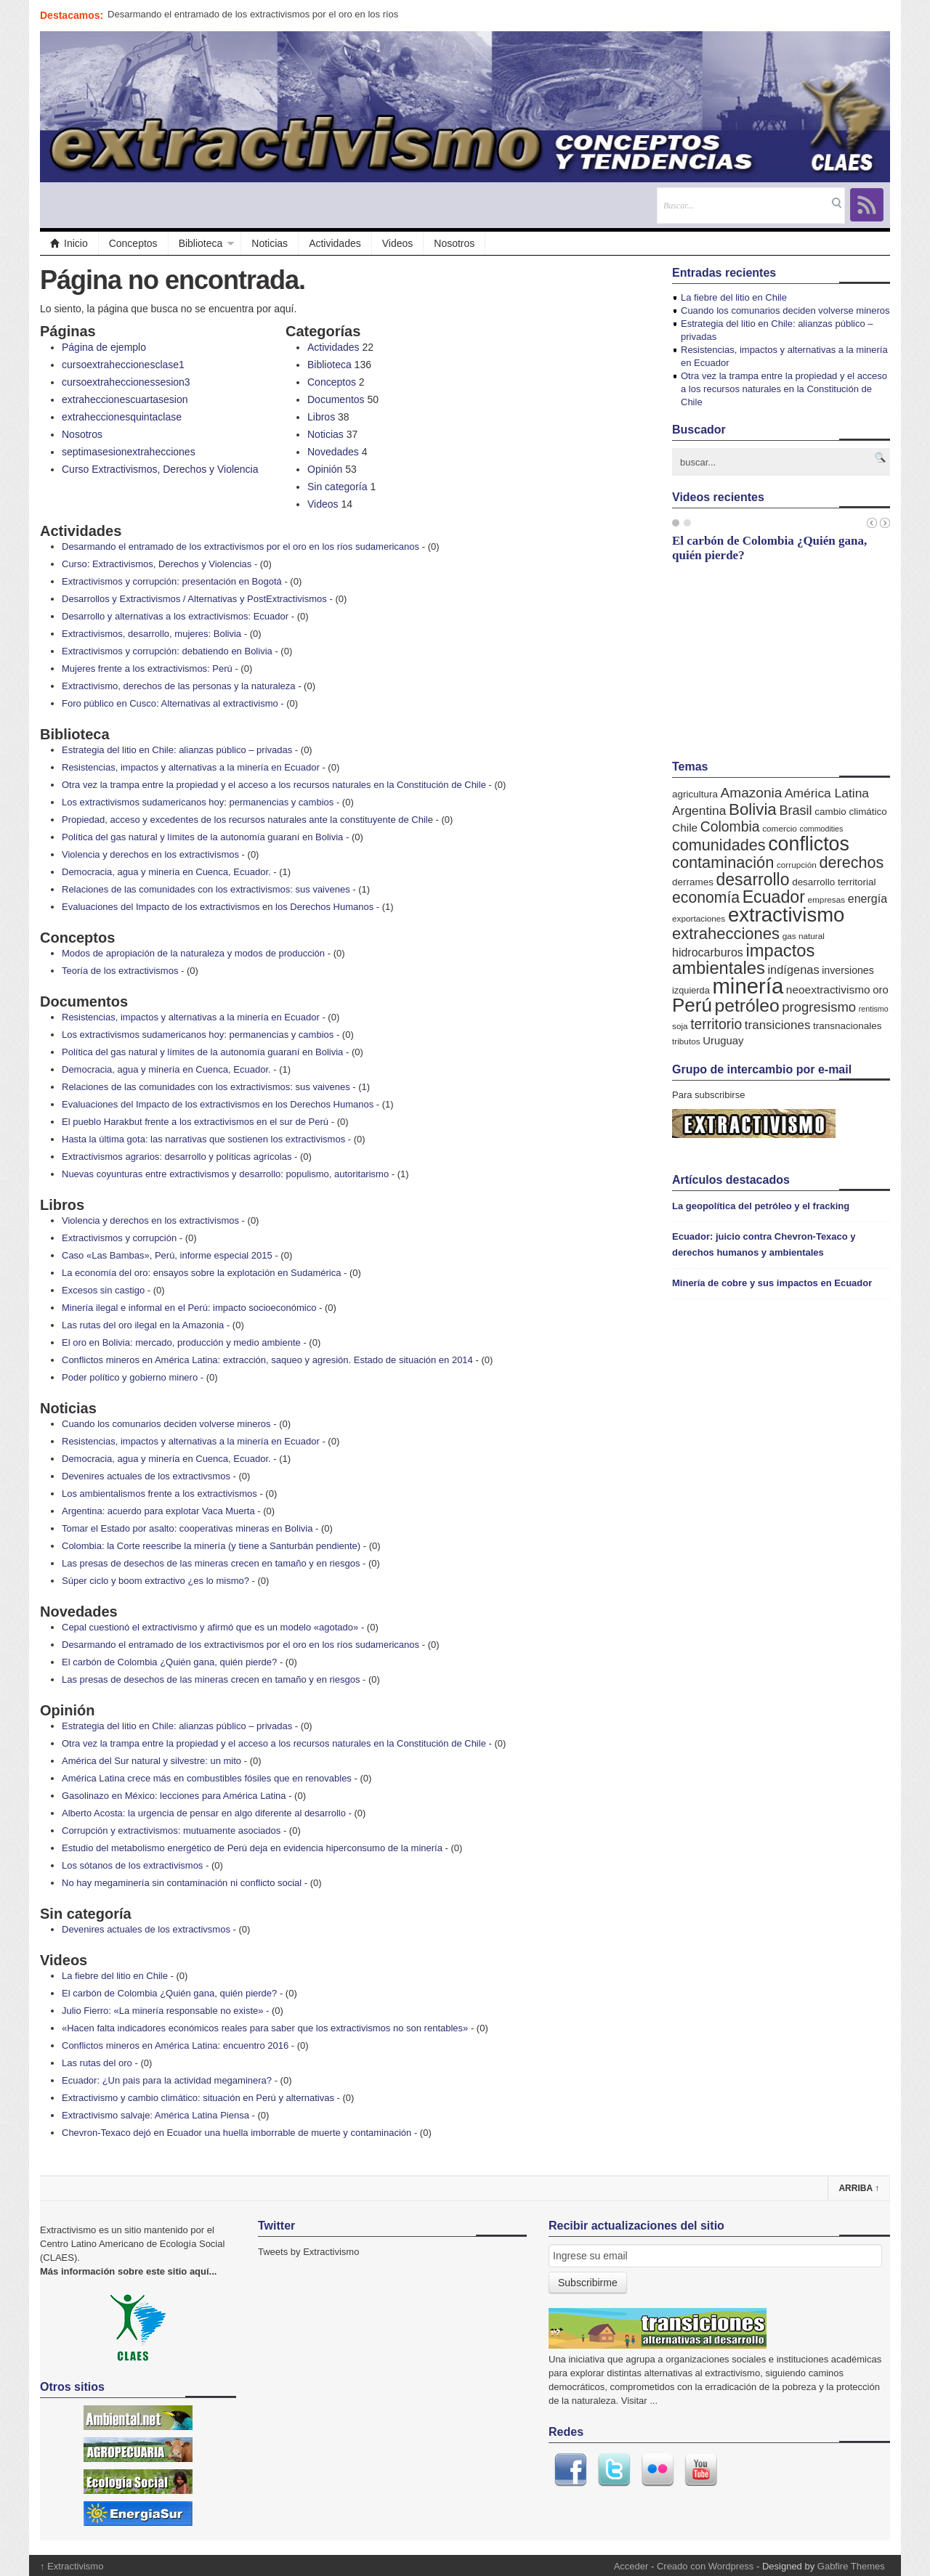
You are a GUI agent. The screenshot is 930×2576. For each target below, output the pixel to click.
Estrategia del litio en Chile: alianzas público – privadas (177, 749)
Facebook (570, 2470)
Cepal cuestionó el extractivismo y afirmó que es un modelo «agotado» (210, 1627)
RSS (866, 204)
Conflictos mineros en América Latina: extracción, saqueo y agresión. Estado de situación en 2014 (267, 1359)
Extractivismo (71, 2566)
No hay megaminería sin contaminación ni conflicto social (182, 1882)
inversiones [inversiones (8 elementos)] (848, 970)
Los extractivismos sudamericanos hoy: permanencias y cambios (197, 802)
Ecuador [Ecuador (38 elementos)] (774, 896)
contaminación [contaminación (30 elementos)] (723, 862)
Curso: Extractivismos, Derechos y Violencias (156, 563)
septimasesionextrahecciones (128, 452)
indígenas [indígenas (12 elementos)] (793, 969)
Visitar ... (639, 2400)
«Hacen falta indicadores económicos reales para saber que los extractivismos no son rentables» (265, 2028)
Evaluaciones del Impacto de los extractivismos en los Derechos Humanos (217, 906)
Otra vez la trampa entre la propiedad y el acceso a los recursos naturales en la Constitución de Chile (274, 784)
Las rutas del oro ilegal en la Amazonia (143, 1325)
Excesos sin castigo (103, 1290)
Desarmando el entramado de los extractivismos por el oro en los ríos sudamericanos (240, 546)
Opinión (324, 469)
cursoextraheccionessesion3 (126, 382)
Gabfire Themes (851, 2566)
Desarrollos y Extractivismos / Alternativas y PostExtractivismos (194, 598)
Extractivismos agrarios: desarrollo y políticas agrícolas (176, 1156)
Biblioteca (201, 243)
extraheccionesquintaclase (122, 417)
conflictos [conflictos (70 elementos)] (808, 844)
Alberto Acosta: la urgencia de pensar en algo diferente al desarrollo (204, 1813)
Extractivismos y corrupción (119, 1237)
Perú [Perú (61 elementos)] (692, 1005)
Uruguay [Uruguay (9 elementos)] (723, 1041)
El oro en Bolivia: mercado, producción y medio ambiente (181, 1342)
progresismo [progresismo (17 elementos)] (819, 1007)
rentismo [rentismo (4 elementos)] (874, 1008)
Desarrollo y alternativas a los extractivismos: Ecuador (175, 616)
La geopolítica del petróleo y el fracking (760, 1205)
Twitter (614, 2470)
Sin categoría (337, 486)
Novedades (333, 452)
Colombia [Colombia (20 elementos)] (730, 826)
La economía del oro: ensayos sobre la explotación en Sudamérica (201, 1272)
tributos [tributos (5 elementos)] (686, 1041)
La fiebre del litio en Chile (115, 1975)
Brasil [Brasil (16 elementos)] (795, 810)
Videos (397, 243)
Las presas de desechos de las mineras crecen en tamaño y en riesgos (211, 1563)
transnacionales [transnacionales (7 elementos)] (847, 1025)
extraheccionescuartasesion (125, 399)
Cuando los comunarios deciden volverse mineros (166, 1423)
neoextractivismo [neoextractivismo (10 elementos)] (828, 989)
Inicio (69, 243)
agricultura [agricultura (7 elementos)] (695, 794)
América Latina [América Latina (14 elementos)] (827, 793)
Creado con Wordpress (705, 2566)
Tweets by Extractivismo (308, 2251)
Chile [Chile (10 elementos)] (685, 827)
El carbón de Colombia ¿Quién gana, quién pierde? (169, 1662)
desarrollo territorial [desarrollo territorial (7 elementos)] (834, 882)
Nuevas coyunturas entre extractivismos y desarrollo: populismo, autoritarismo (225, 1174)
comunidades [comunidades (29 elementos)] (719, 845)
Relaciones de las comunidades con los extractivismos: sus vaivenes (206, 889)
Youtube (701, 2470)
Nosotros (454, 243)
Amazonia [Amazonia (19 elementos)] (752, 792)
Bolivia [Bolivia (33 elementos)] (753, 809)
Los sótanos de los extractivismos (132, 1865)
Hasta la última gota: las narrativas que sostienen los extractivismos (203, 1139)
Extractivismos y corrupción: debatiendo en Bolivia (167, 651)
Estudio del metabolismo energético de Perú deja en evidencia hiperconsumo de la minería (252, 1847)
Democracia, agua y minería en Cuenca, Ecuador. (166, 871)
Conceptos (133, 243)
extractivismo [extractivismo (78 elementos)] (786, 914)
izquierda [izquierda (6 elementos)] (691, 990)
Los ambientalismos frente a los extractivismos (159, 1493)
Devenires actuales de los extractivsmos (146, 1476)
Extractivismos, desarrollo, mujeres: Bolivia (151, 633)
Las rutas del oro (97, 2062)
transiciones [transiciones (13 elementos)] (778, 1025)
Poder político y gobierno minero (130, 1377)
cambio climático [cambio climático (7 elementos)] (850, 811)
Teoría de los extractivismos (120, 970)
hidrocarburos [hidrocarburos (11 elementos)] (707, 952)
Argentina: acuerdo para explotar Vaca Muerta (158, 1511)
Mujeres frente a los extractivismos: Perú (147, 668)
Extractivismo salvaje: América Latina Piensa (155, 2115)
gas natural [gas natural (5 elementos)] (804, 935)
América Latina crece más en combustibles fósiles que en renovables (207, 1778)
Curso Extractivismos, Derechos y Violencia (160, 469)
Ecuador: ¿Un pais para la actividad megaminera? (167, 2080)
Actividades (335, 243)
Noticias (269, 243)
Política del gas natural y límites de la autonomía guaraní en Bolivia (202, 837)
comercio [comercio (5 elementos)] (779, 828)
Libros (321, 417)
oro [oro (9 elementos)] (880, 990)
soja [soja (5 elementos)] (680, 1026)
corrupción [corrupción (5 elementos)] (797, 864)
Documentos (336, 399)
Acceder (631, 2566)
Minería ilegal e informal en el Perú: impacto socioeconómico (189, 1307)
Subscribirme (588, 2282)
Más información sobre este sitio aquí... (128, 2271)
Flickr (657, 2470)
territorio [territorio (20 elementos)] (716, 1024)
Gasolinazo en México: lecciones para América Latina (174, 1795)
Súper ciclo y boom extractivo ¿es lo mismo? (155, 1580)
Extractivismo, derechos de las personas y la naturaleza (179, 685)
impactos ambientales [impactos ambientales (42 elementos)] (743, 959)
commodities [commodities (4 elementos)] (822, 828)
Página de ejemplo (104, 347)
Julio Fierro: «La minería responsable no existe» (162, 2010)
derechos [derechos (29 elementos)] (851, 862)
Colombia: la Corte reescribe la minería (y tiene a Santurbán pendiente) (211, 1545)
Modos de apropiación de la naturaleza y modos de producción (193, 953)
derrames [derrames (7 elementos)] (692, 882)
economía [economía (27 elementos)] (706, 897)
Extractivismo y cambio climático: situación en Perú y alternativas (198, 2097)
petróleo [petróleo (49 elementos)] (746, 1005)
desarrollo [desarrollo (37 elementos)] (753, 879)
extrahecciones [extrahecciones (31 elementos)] (726, 934)
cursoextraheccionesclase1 (123, 364)
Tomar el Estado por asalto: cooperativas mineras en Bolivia (187, 1528)
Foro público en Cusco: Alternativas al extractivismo (170, 703)
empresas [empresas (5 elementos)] (827, 899)
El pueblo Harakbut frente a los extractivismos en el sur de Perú (195, 1121)
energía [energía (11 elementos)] (867, 899)
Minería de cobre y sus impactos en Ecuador (772, 1282)
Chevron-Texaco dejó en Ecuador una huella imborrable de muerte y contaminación (236, 2132)
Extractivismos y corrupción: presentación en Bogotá (172, 581)
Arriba (858, 2188)
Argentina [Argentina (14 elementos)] (699, 810)
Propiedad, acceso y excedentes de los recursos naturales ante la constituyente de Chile (247, 819)
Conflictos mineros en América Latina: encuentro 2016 (175, 2045)
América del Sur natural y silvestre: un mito (151, 1760)
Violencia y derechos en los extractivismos (150, 854)
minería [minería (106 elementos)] (747, 986)
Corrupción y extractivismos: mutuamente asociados (171, 1830)
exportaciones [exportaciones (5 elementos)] (698, 918)
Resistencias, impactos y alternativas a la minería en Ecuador (191, 767)
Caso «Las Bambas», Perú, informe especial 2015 (167, 1255)
